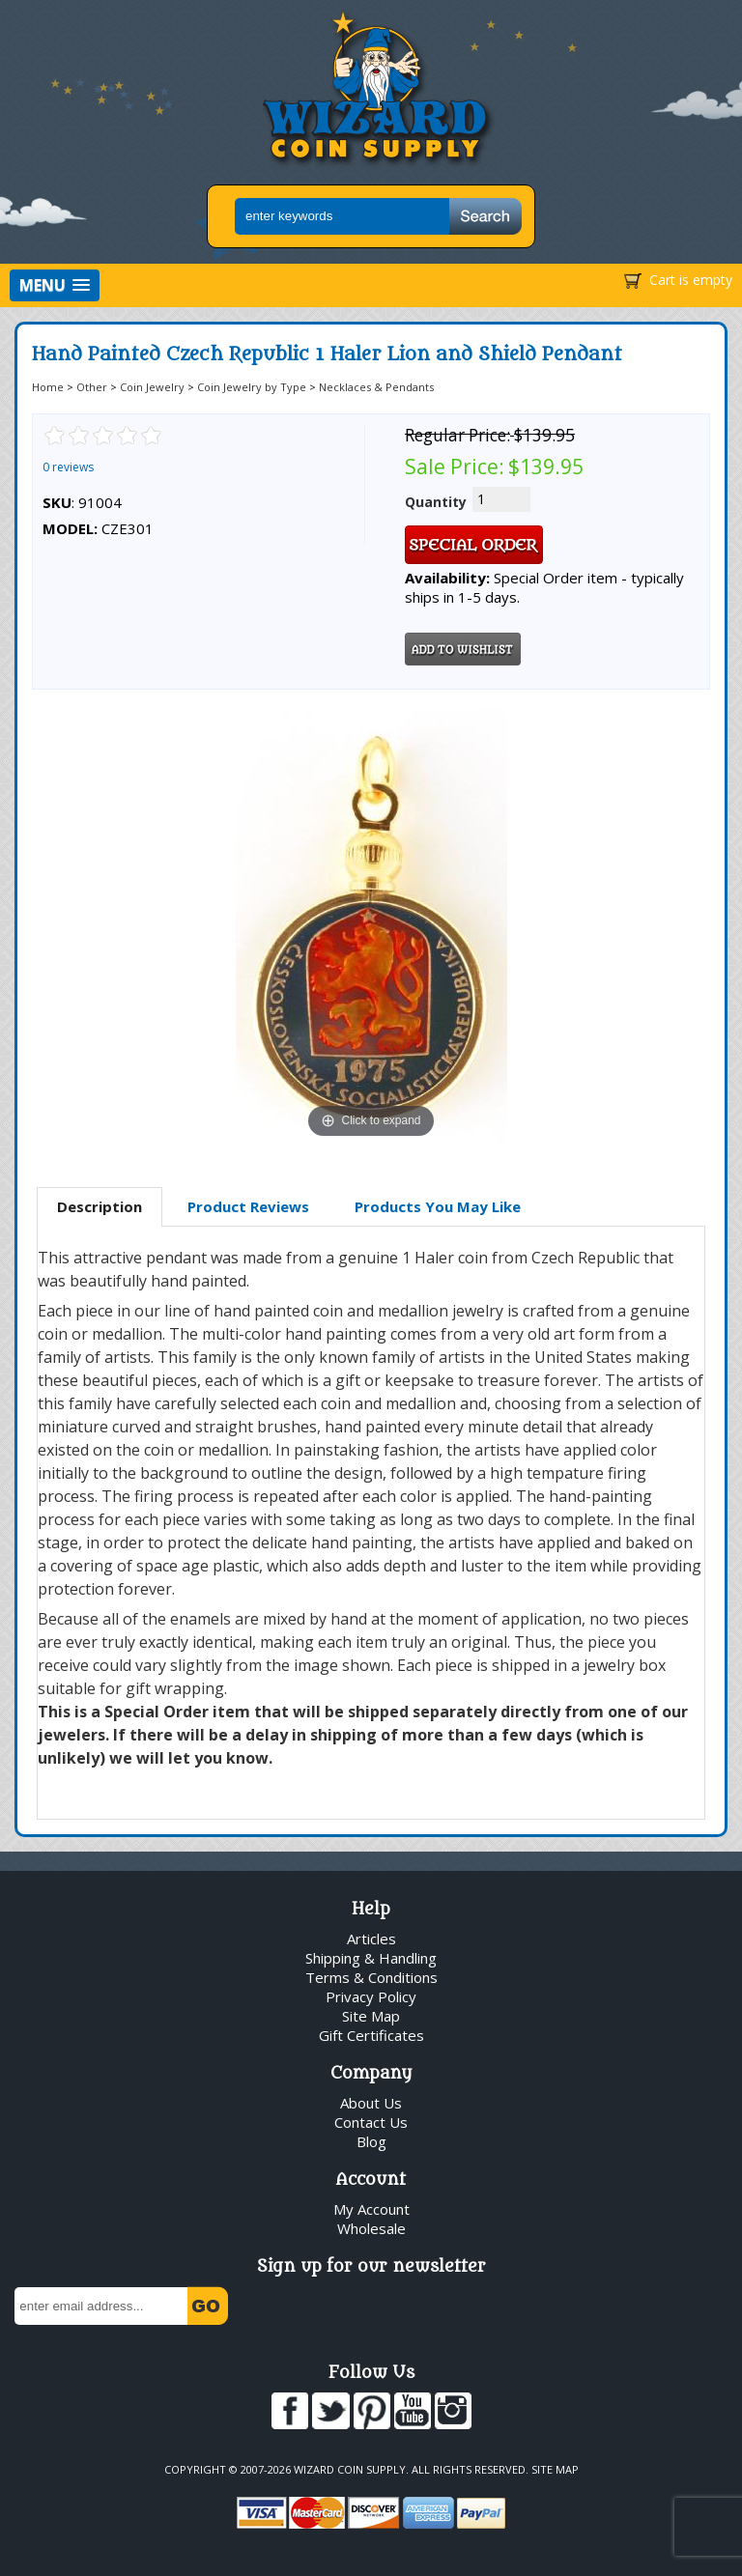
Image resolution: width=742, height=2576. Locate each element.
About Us (371, 2102)
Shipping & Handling (371, 1957)
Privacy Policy (371, 1996)
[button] (55, 285)
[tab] (99, 1207)
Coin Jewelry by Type (251, 387)
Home (48, 387)
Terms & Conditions (371, 1977)
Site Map (371, 2015)
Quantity (436, 502)
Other (91, 387)
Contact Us (371, 2122)
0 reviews (68, 467)
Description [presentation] (99, 1206)
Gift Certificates (371, 2035)
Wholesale (371, 2228)
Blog (371, 2141)
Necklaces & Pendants (376, 387)
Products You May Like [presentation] (438, 1206)
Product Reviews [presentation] (248, 1206)
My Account (371, 2209)
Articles (371, 1938)
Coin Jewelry (152, 387)
